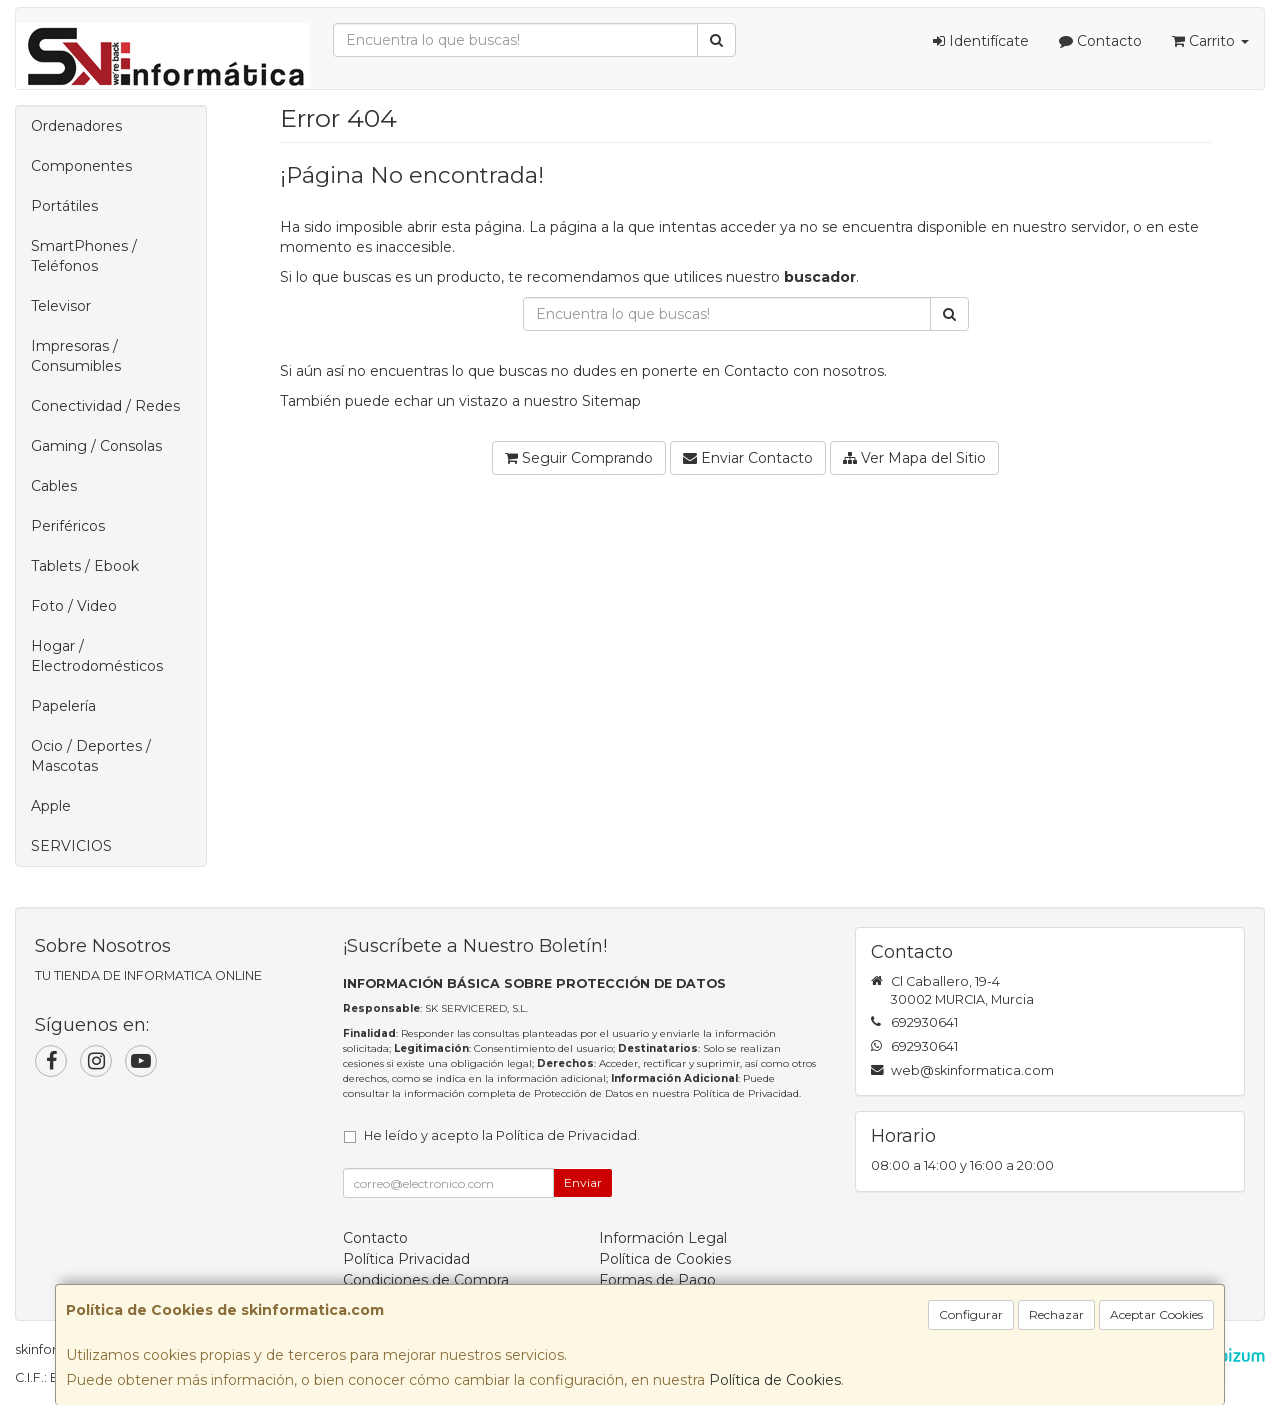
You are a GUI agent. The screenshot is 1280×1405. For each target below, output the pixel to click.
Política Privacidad (406, 1259)
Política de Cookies (775, 1380)
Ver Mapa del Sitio (914, 458)
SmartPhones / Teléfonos (84, 256)
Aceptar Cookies (1156, 1314)
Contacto (1100, 41)
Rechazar (1056, 1314)
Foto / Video (74, 606)
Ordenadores (76, 126)
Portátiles (64, 206)
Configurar (971, 1314)
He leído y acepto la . (502, 1135)
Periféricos (68, 526)
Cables (54, 486)
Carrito (1210, 41)
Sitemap (611, 401)
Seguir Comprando (579, 458)
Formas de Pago (657, 1280)
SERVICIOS (71, 846)
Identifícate (981, 41)
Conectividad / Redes (105, 406)
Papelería (63, 706)
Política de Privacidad (746, 1093)
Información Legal (663, 1238)
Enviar (583, 1182)
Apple (51, 806)
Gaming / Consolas (96, 446)
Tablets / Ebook (85, 566)
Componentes (81, 166)
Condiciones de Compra (426, 1280)
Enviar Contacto (748, 458)
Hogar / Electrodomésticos (97, 656)
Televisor (61, 306)
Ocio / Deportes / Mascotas (91, 756)
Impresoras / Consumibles (76, 356)
